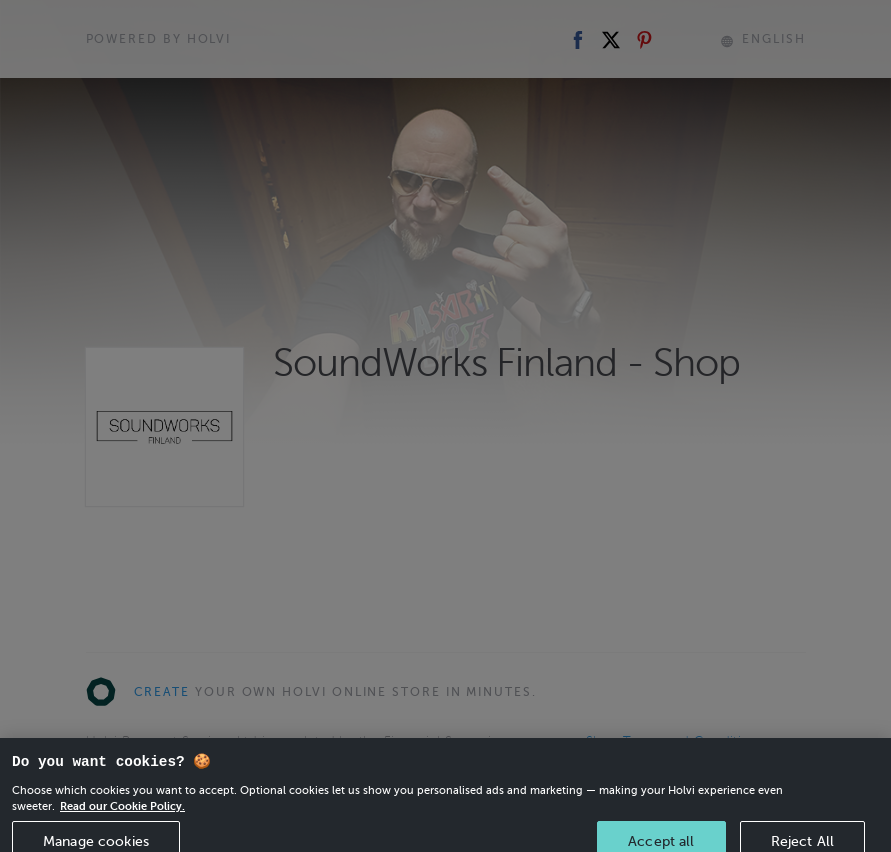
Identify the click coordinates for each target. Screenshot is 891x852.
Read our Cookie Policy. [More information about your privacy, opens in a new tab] (122, 815)
